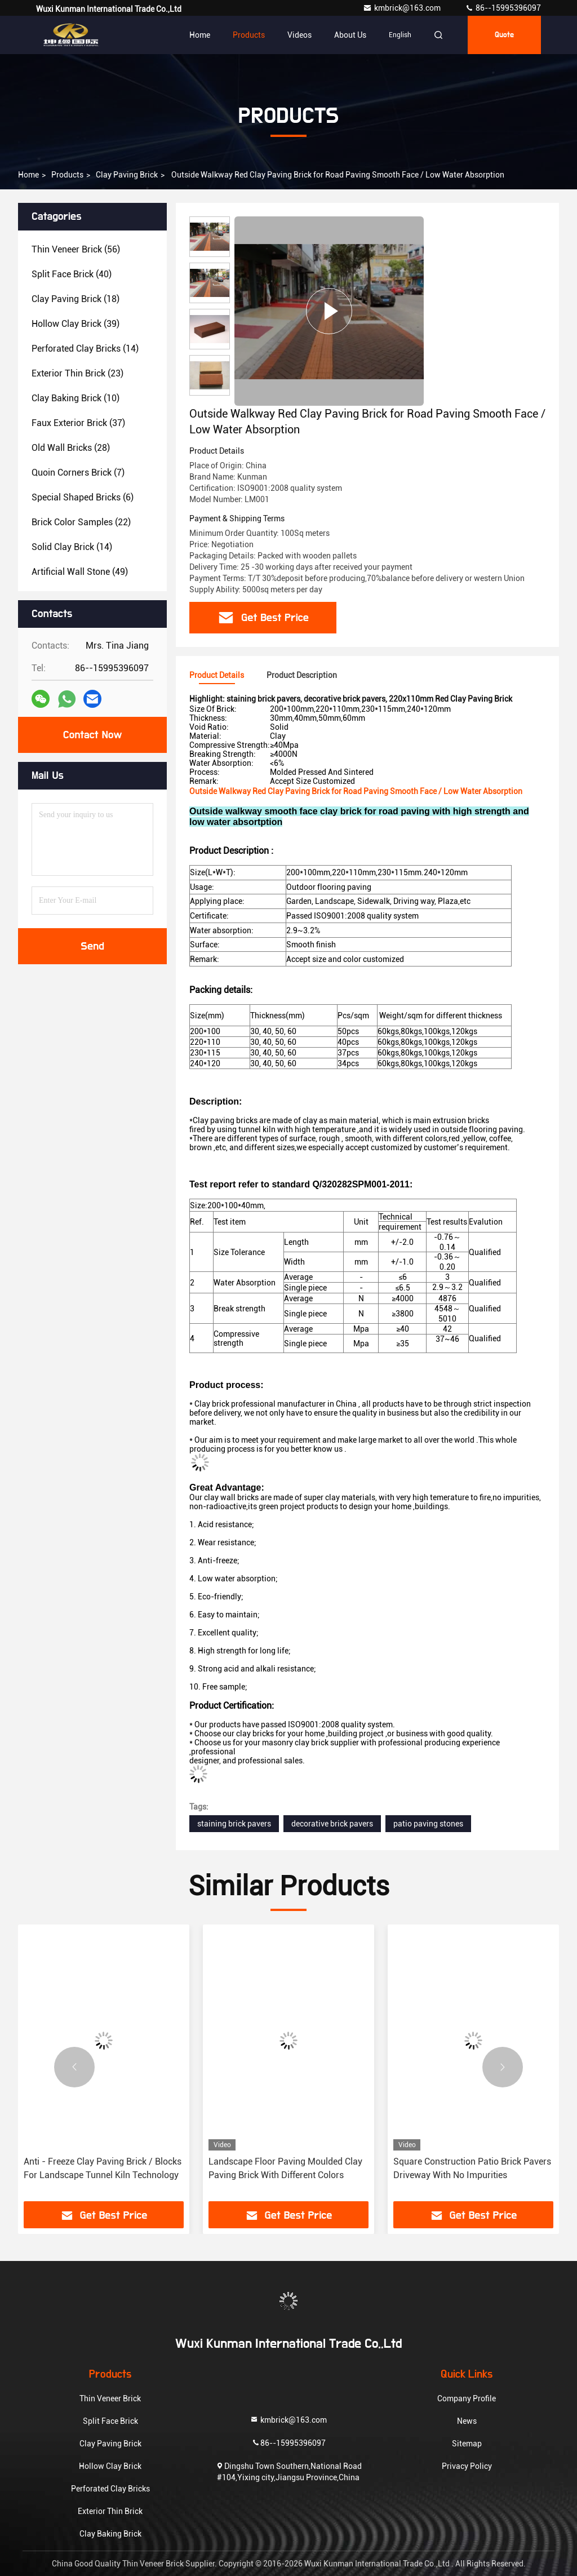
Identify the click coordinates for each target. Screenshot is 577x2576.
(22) (81, 522)
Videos (299, 34)
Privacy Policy (467, 2466)
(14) (85, 348)
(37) (78, 423)
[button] (74, 2067)
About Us (350, 34)
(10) (75, 398)
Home (199, 34)
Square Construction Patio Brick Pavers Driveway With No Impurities (472, 2168)
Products (249, 34)
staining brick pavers (234, 1823)
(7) (78, 472)
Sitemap (467, 2443)
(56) (76, 249)
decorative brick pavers (332, 1823)
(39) (75, 323)
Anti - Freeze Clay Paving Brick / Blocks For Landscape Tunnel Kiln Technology (102, 2168)
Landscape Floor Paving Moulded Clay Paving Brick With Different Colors (285, 2168)
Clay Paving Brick (127, 174)
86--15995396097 (503, 7)
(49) (80, 571)
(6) (83, 497)
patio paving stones (428, 1823)
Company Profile (466, 2398)
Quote (504, 35)
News (467, 2421)
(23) (77, 373)
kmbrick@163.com (402, 7)
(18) (75, 299)
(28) (71, 447)
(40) (72, 274)
